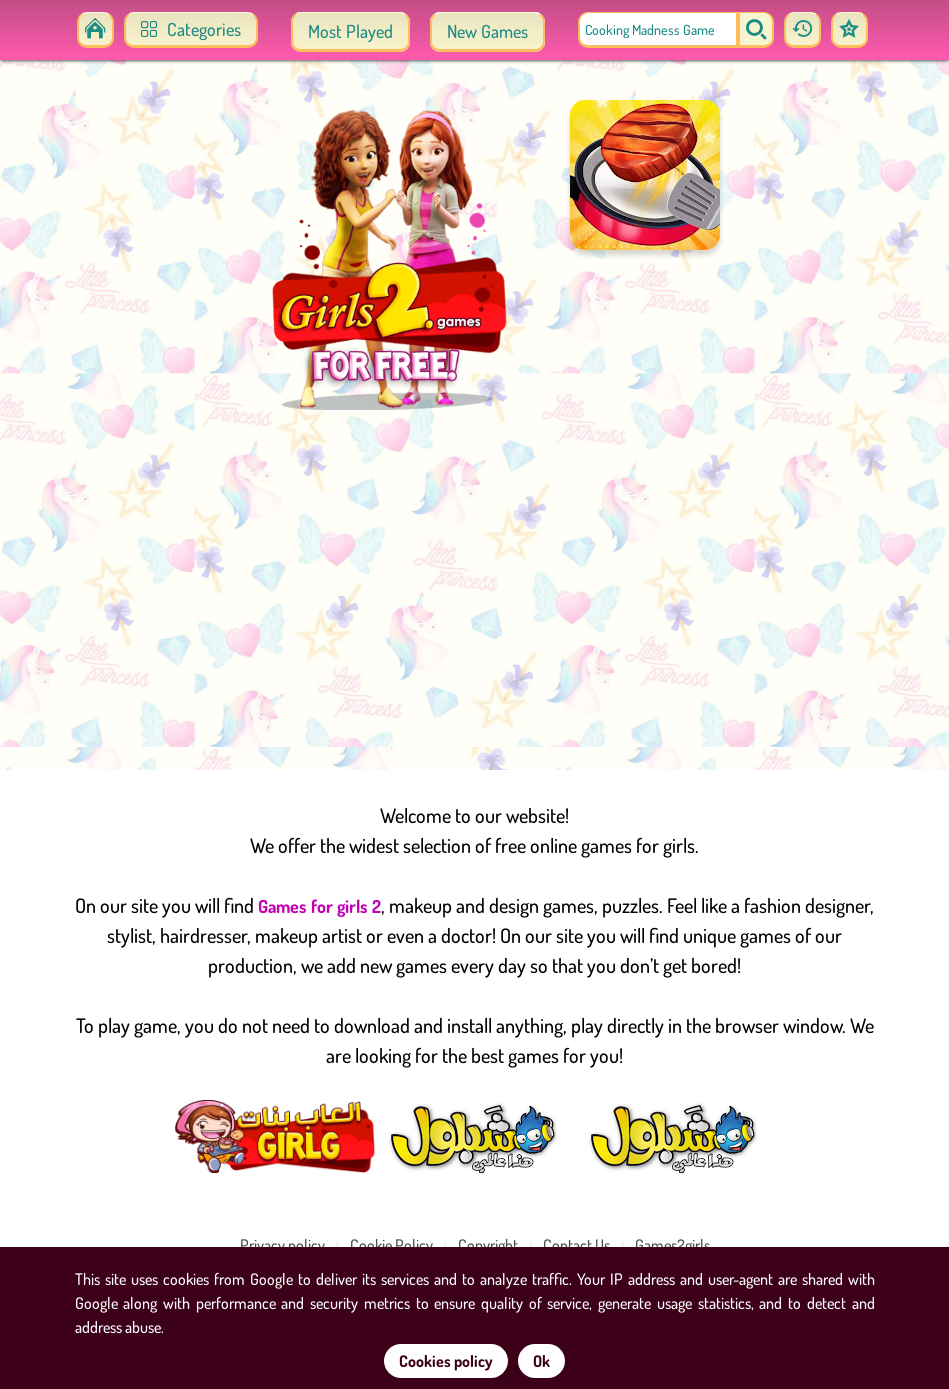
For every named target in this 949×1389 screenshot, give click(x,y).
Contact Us (576, 1245)
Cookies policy (446, 1361)
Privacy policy (282, 1245)
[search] (756, 30)
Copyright (488, 1245)
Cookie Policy (391, 1245)
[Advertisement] (474, 590)
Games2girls (672, 1245)
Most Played (350, 31)
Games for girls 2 (319, 906)
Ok (541, 1361)
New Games (487, 31)
